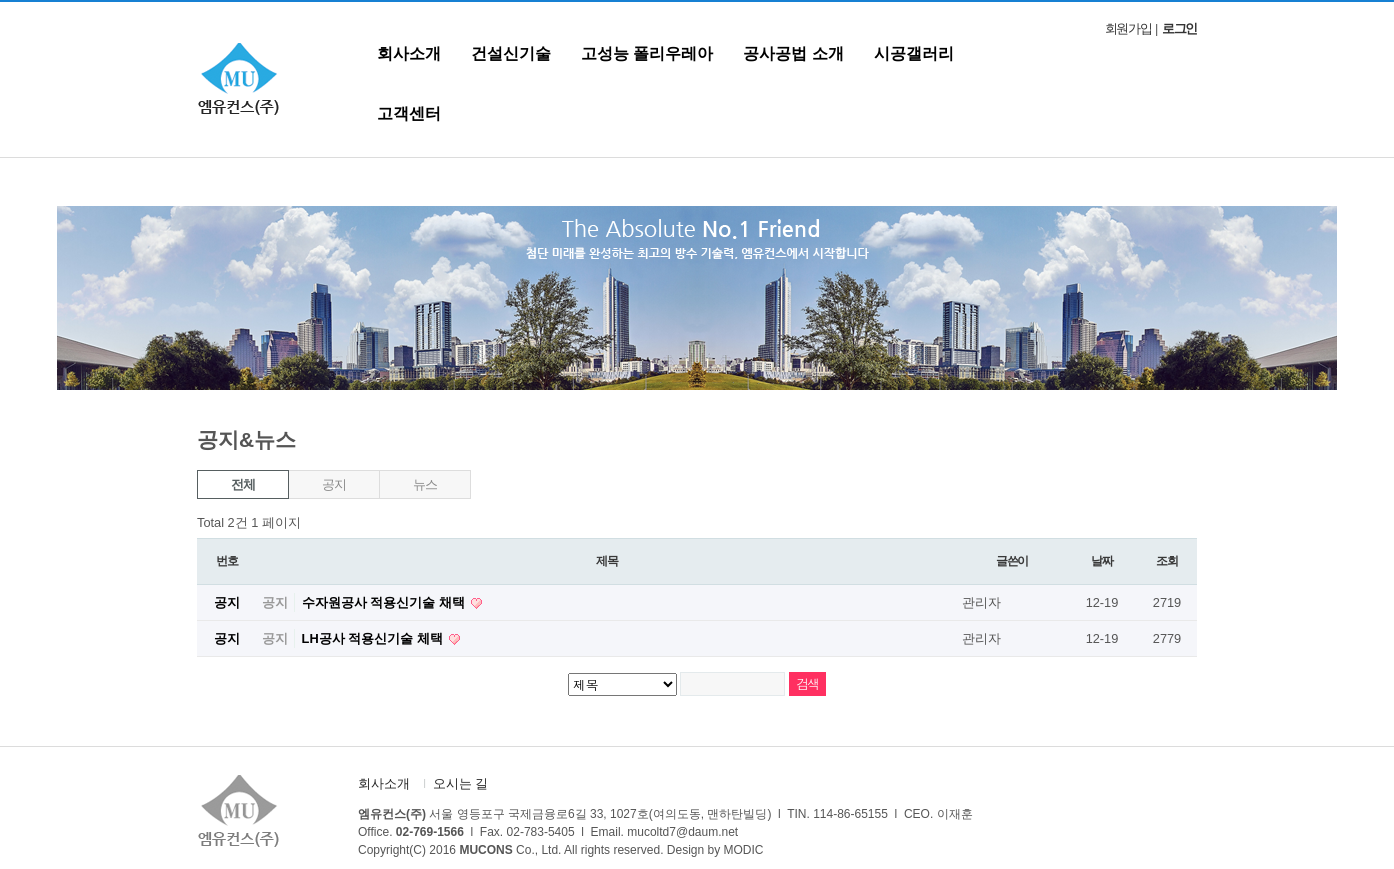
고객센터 (409, 113)
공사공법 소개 (793, 53)
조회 (1167, 561)
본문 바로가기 (0, 2)
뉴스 (424, 484)
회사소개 (409, 53)
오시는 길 (461, 783)
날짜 (1102, 561)
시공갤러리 (914, 53)
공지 (333, 484)
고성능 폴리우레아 (647, 53)
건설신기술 (511, 53)
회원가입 (1128, 28)
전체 (242, 484)
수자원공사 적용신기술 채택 (385, 602)
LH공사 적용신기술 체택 (374, 638)
